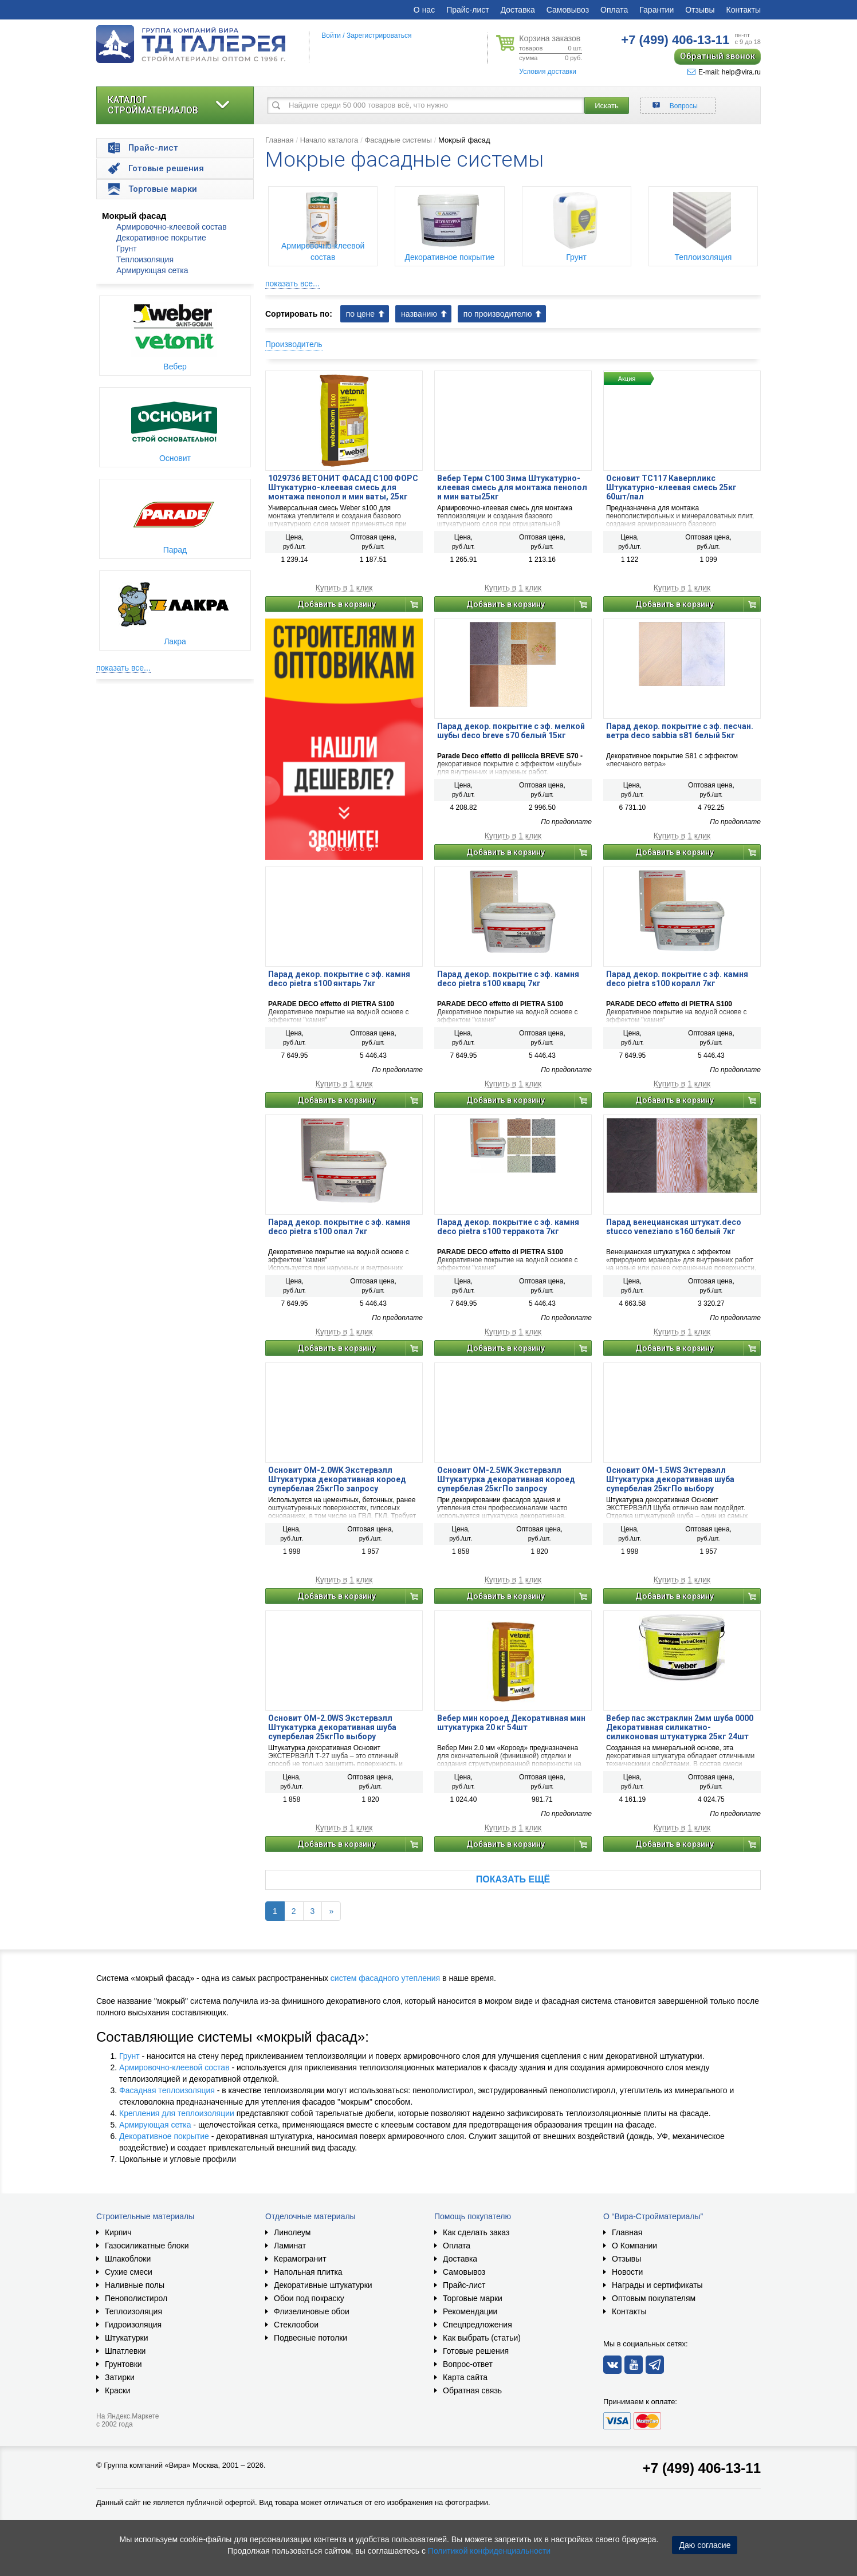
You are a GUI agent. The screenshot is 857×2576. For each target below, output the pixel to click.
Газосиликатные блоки (147, 2245)
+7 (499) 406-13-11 (702, 2468)
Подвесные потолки (310, 2337)
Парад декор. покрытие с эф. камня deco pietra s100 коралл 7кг (677, 979)
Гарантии (656, 9)
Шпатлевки (125, 2351)
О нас (424, 9)
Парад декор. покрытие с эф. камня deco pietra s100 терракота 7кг (508, 1227)
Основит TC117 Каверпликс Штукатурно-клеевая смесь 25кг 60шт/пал (671, 487)
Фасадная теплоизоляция (167, 2090)
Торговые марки (472, 2298)
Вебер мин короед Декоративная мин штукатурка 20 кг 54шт (511, 1723)
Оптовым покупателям (653, 2298)
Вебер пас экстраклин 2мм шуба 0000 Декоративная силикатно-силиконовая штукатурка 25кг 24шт (679, 1727)
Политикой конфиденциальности (489, 2550)
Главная (279, 140)
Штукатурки (126, 2337)
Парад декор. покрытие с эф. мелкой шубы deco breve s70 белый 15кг (511, 731)
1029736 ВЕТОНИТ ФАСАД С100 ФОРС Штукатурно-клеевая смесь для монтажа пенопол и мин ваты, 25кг (343, 487)
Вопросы (684, 106)
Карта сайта (465, 2377)
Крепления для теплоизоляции (176, 2113)
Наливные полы (134, 2285)
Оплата (614, 9)
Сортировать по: (298, 313)
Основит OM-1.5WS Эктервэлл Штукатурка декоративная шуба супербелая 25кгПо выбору (670, 1479)
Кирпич (118, 2232)
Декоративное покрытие (161, 237)
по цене (360, 313)
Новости (627, 2271)
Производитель (294, 344)
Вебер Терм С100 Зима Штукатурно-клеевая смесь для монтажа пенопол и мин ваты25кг (512, 487)
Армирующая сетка (152, 270)
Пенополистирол (136, 2298)
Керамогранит (300, 2258)
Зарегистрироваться (379, 35)
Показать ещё (513, 1879)
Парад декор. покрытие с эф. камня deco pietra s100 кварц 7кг (508, 979)
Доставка (518, 9)
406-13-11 (675, 40)
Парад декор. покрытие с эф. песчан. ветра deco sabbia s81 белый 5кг (679, 731)
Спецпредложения (477, 2324)
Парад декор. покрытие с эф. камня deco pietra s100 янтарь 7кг (339, 979)
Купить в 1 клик (344, 588)
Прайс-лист (467, 9)
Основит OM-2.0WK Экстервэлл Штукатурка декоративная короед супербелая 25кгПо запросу (337, 1479)
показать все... (123, 667)
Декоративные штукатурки (323, 2285)
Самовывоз (568, 9)
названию (419, 313)
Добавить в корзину (336, 604)
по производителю (497, 313)
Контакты (743, 9)
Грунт (126, 248)
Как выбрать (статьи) (482, 2337)
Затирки (120, 2377)
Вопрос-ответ (468, 2364)
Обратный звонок (717, 56)
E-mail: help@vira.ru (724, 72)
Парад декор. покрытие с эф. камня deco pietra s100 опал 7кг (339, 1227)
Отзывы (699, 9)
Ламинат (290, 2245)
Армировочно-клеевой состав (171, 226)
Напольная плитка (308, 2271)
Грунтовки (123, 2364)
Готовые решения (476, 2351)
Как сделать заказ (476, 2232)
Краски (118, 2390)
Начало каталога (329, 140)
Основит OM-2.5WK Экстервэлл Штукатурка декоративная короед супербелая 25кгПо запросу (506, 1479)
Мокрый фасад (134, 215)
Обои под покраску (309, 2298)
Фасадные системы (397, 140)
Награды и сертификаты (657, 2285)
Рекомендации (470, 2311)
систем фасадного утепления (385, 1978)
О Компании (634, 2245)
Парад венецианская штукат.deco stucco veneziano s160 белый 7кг (673, 1227)
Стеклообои (296, 2324)
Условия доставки (547, 72)
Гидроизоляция (133, 2324)
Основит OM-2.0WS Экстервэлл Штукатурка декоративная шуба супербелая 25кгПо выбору (332, 1727)
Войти (331, 35)
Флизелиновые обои (311, 2311)
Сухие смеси (128, 2271)
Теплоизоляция (145, 259)
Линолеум (292, 2232)
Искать (607, 105)
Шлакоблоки (128, 2258)
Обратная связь (472, 2390)
